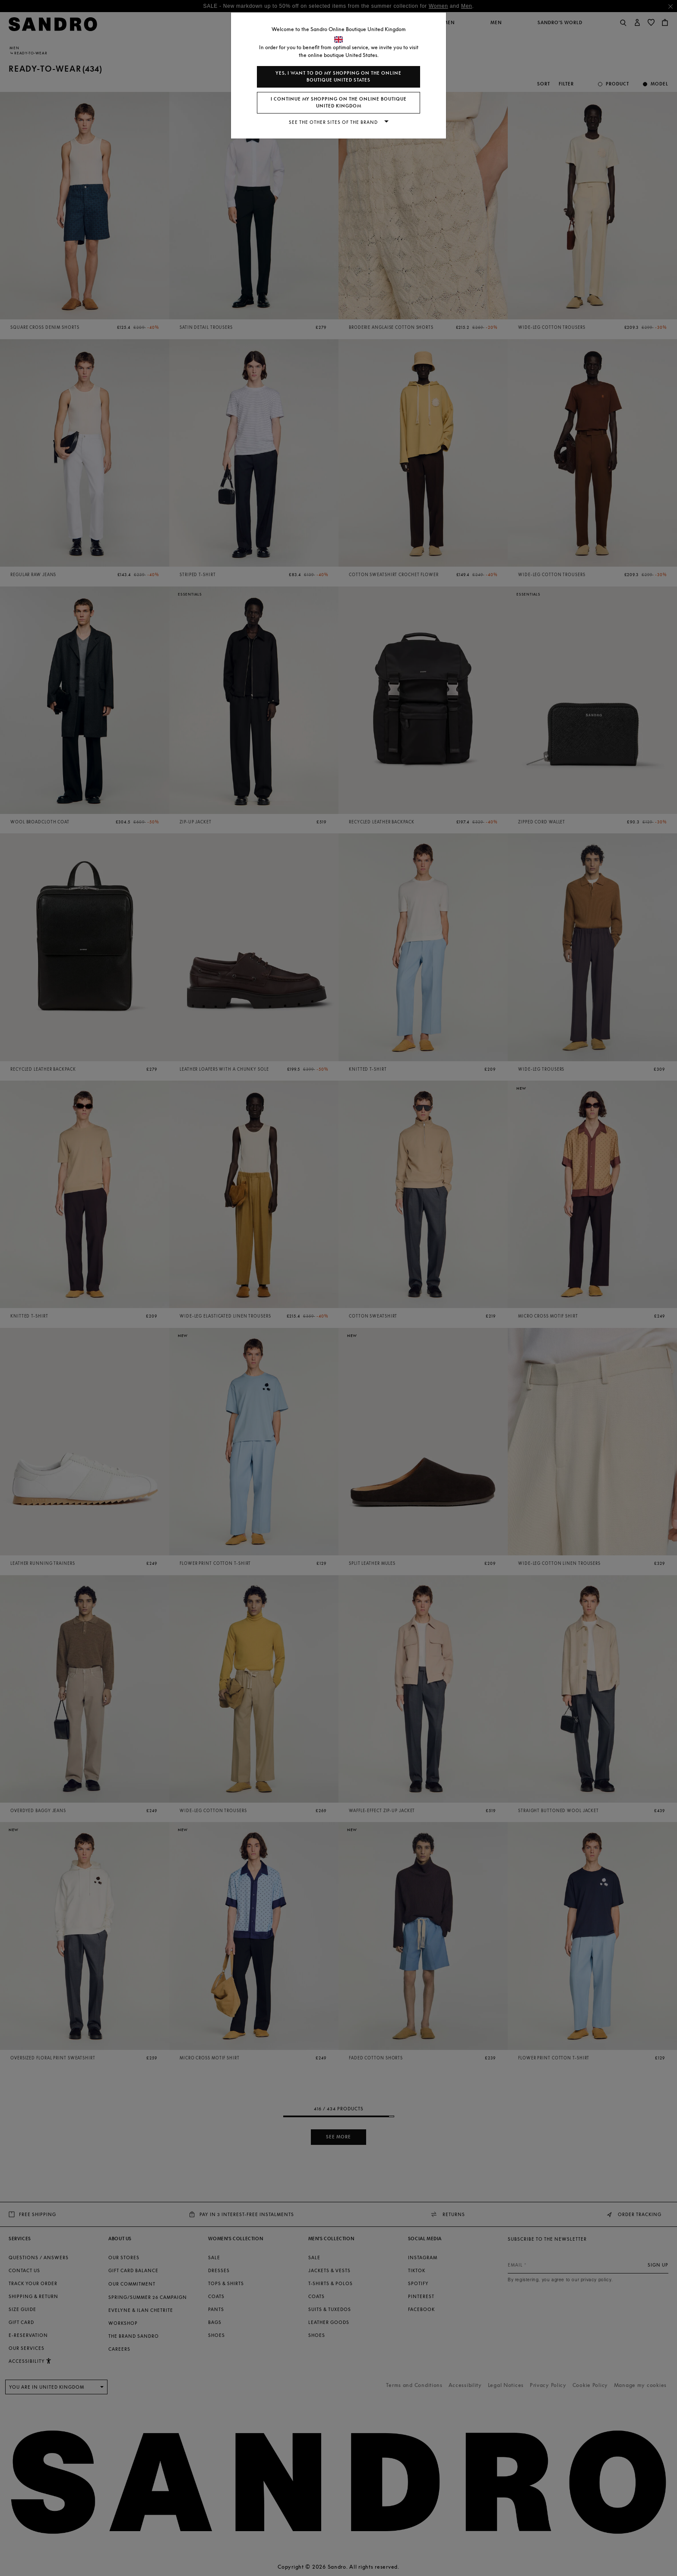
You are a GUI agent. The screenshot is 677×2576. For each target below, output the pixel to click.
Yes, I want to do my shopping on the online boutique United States (338, 76)
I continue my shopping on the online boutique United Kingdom (339, 102)
